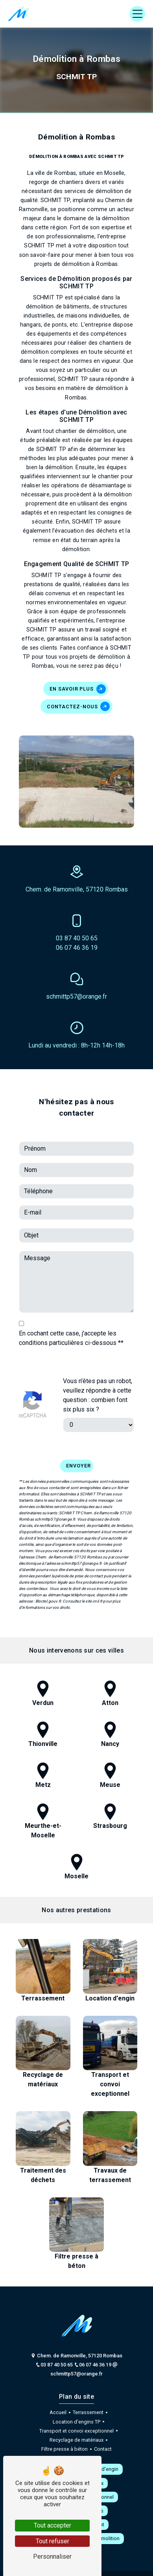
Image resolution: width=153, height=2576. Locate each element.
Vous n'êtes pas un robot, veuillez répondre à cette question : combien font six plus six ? (97, 1379)
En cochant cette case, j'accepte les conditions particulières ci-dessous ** (71, 1322)
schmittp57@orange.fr (76, 996)
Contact (103, 2449)
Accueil (58, 2412)
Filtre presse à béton (64, 2449)
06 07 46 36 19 (77, 947)
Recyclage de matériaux (76, 2440)
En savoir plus (78, 689)
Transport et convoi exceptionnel (76, 2431)
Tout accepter (52, 2525)
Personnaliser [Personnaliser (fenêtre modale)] (52, 2556)
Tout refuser (52, 2541)
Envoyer (78, 1450)
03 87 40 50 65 (77, 938)
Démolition (107, 2538)
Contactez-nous (78, 706)
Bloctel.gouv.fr (48, 1585)
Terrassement (88, 2412)
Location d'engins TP (76, 2422)
